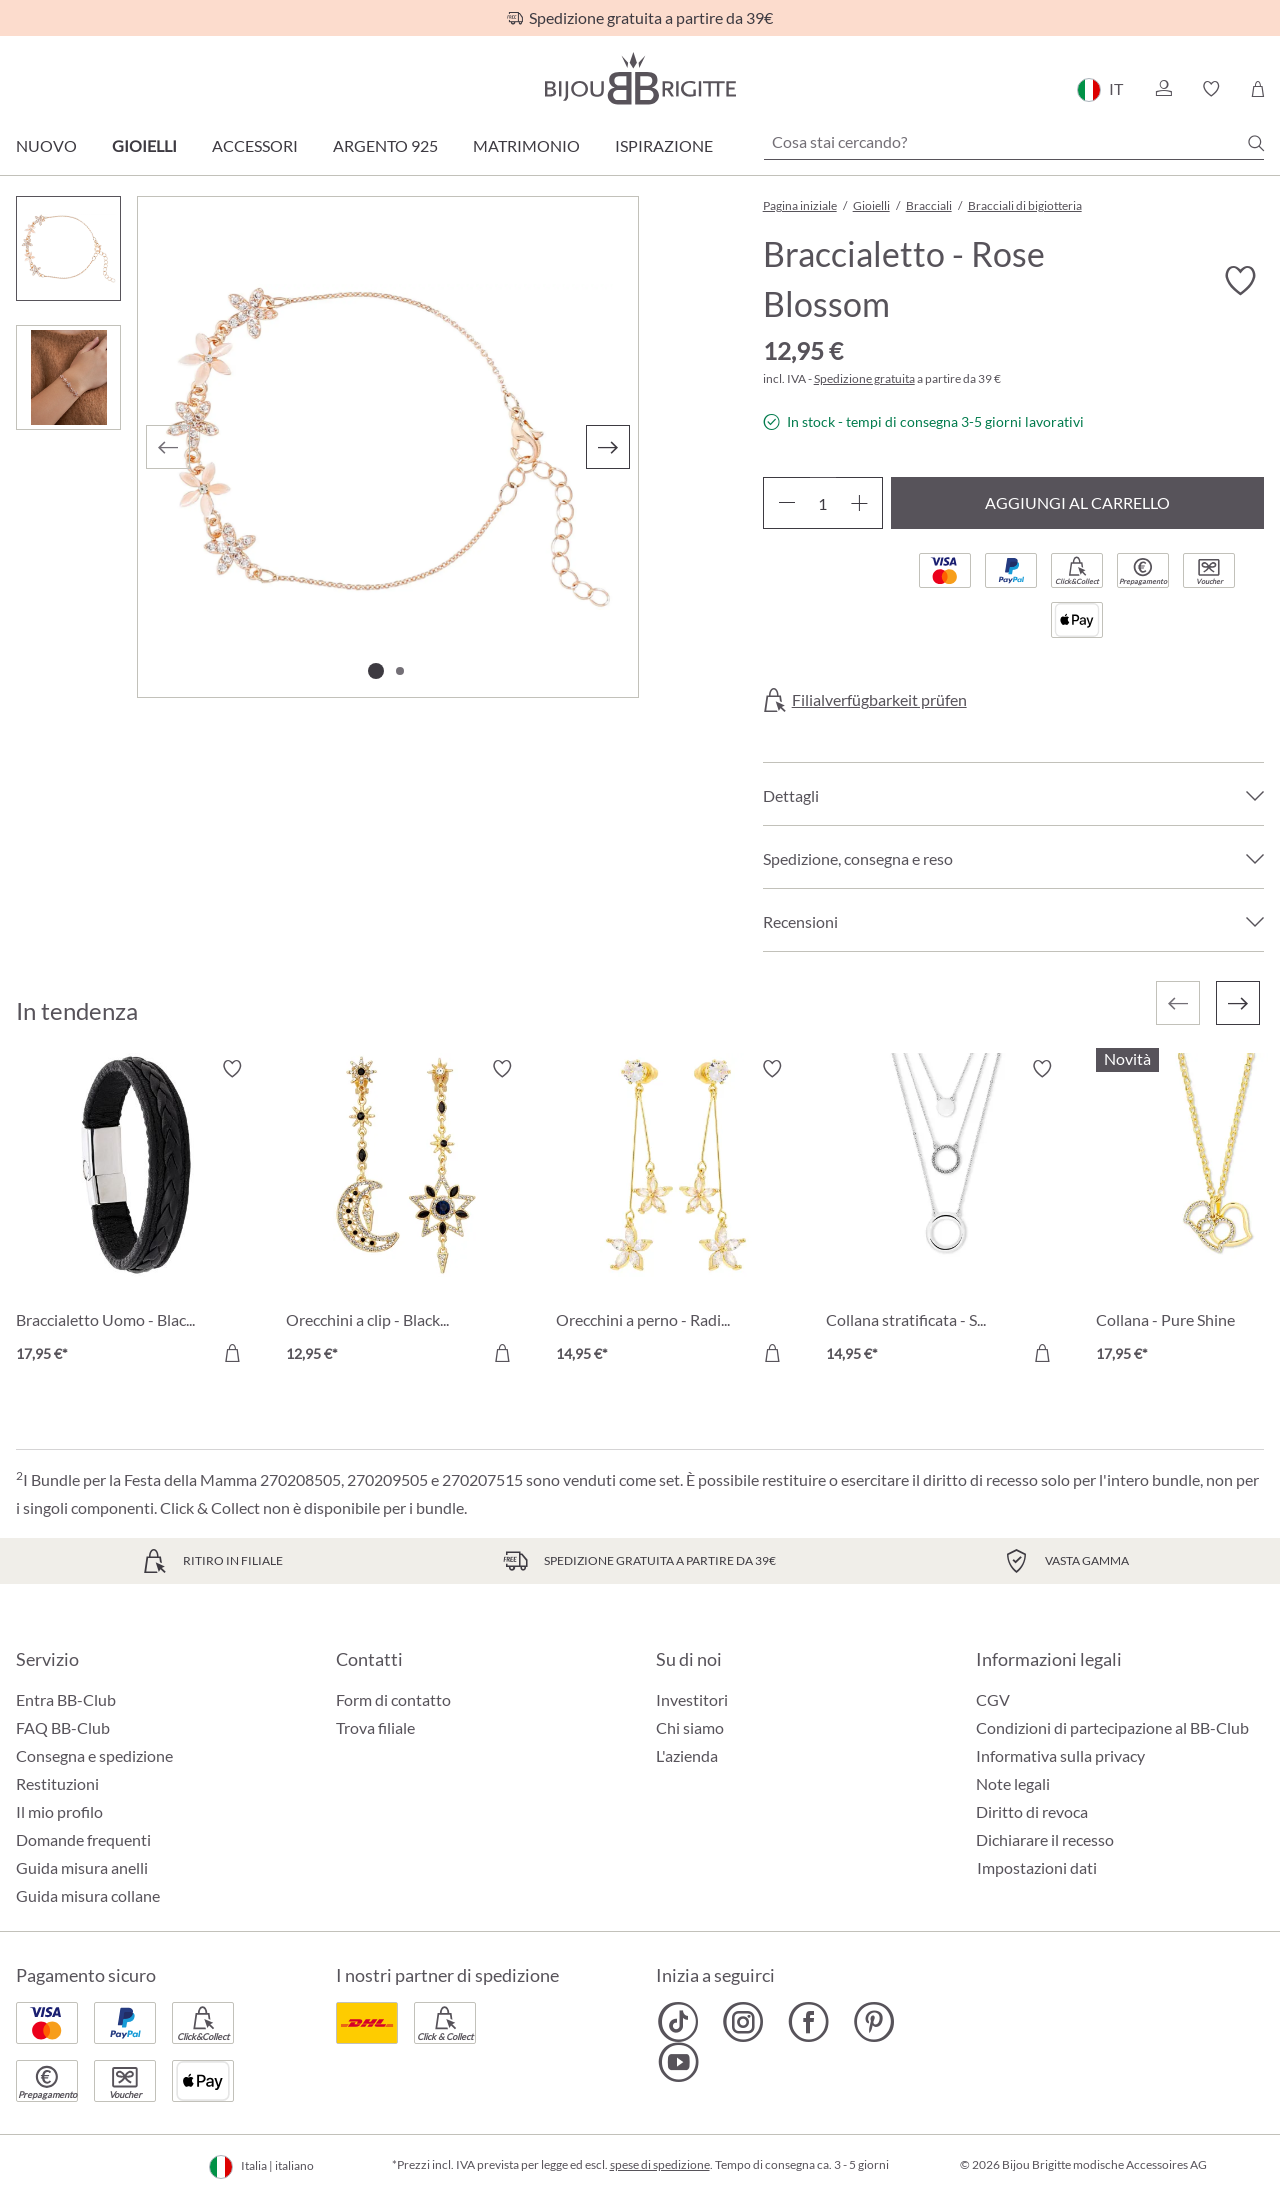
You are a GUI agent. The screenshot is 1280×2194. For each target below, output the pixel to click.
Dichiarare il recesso (1045, 1839)
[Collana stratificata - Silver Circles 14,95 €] (946, 1214)
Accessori (255, 145)
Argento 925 (385, 145)
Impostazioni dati (1037, 1868)
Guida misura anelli (82, 1867)
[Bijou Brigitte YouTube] (678, 2062)
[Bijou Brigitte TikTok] (678, 2022)
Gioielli (144, 145)
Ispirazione (664, 145)
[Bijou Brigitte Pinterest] (873, 2022)
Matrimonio (526, 145)
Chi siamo (690, 1727)
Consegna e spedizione (94, 1755)
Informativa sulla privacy (1060, 1755)
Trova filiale (375, 1727)
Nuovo (46, 145)
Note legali (1013, 1783)
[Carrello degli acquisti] (1257, 89)
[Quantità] (823, 503)
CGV (993, 1699)
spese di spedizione (660, 2164)
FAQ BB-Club (63, 1727)
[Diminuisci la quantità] (786, 503)
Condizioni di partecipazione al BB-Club (1112, 1727)
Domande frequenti (83, 1839)
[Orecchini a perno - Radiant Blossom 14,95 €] (676, 1214)
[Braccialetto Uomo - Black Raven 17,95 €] (136, 1214)
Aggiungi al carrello (1077, 502)
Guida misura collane (88, 1895)
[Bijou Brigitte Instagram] (743, 2022)
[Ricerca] (1256, 143)
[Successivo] (608, 447)
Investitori (692, 1699)
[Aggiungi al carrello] (232, 1353)
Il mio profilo (59, 1811)
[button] (1163, 89)
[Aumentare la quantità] (859, 503)
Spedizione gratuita (864, 378)
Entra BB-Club (66, 1699)
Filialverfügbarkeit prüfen (879, 700)
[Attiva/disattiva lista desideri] (1240, 281)
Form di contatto (393, 1699)
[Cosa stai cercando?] (1014, 142)
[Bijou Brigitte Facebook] (808, 2022)
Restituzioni (57, 1783)
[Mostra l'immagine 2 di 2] (400, 671)
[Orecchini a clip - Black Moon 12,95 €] (406, 1214)
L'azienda (687, 1755)
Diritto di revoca (1032, 1811)
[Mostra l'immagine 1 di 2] (376, 671)
